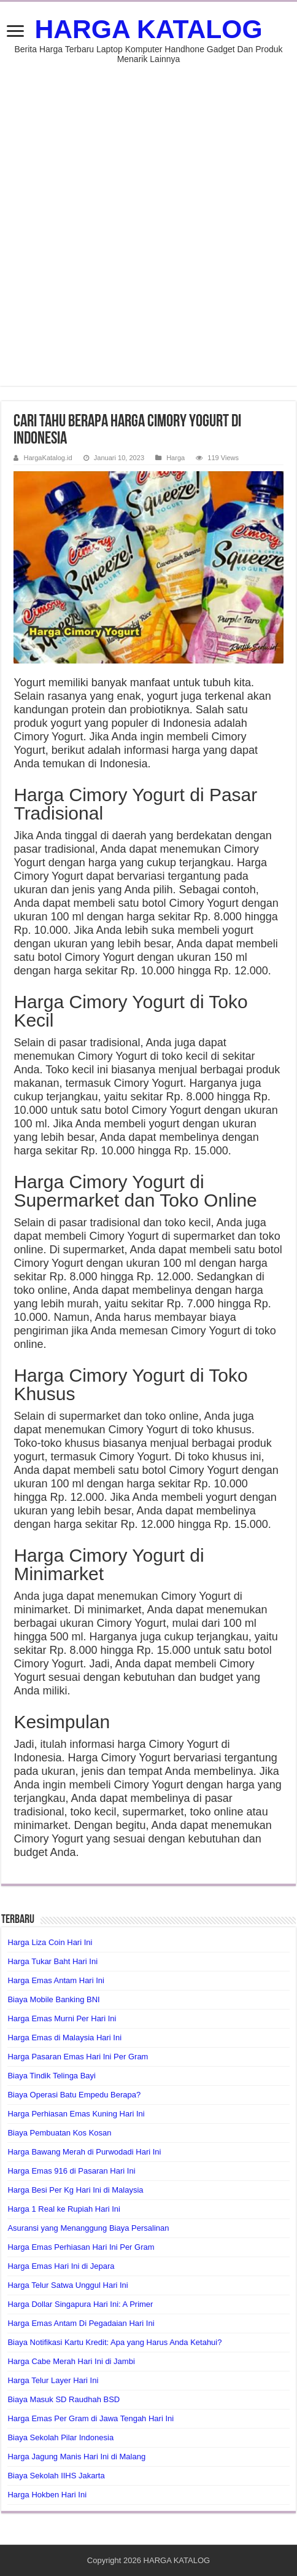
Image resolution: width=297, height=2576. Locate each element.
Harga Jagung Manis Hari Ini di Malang (76, 2456)
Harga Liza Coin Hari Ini (49, 1942)
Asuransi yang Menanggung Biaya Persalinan (88, 2228)
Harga (175, 457)
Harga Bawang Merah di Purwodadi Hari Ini (84, 2151)
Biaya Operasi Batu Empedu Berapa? (74, 2094)
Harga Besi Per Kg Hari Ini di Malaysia (75, 2189)
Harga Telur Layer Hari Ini (52, 2380)
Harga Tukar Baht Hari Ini (52, 1961)
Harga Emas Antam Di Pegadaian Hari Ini (80, 2323)
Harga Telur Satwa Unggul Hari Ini (67, 2285)
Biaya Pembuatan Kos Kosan (59, 2132)
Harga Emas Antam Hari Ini (55, 1980)
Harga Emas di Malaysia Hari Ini (64, 2037)
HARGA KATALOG (148, 29)
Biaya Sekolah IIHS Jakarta (55, 2475)
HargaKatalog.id (47, 457)
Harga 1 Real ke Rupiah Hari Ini (63, 2209)
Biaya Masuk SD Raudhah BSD (63, 2399)
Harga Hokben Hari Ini (47, 2494)
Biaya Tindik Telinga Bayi (51, 2075)
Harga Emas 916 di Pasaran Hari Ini (71, 2170)
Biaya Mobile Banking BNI (53, 1999)
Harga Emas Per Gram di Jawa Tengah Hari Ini (90, 2418)
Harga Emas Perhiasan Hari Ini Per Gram (80, 2247)
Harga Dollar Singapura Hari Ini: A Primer (80, 2304)
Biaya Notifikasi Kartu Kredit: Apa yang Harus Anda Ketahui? (114, 2342)
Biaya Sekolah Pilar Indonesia (60, 2437)
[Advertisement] (148, 218)
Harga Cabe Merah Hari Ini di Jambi (70, 2361)
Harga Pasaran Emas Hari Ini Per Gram (77, 2056)
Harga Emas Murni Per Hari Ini (61, 2018)
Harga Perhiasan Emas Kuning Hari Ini (75, 2113)
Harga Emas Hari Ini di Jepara (60, 2266)
